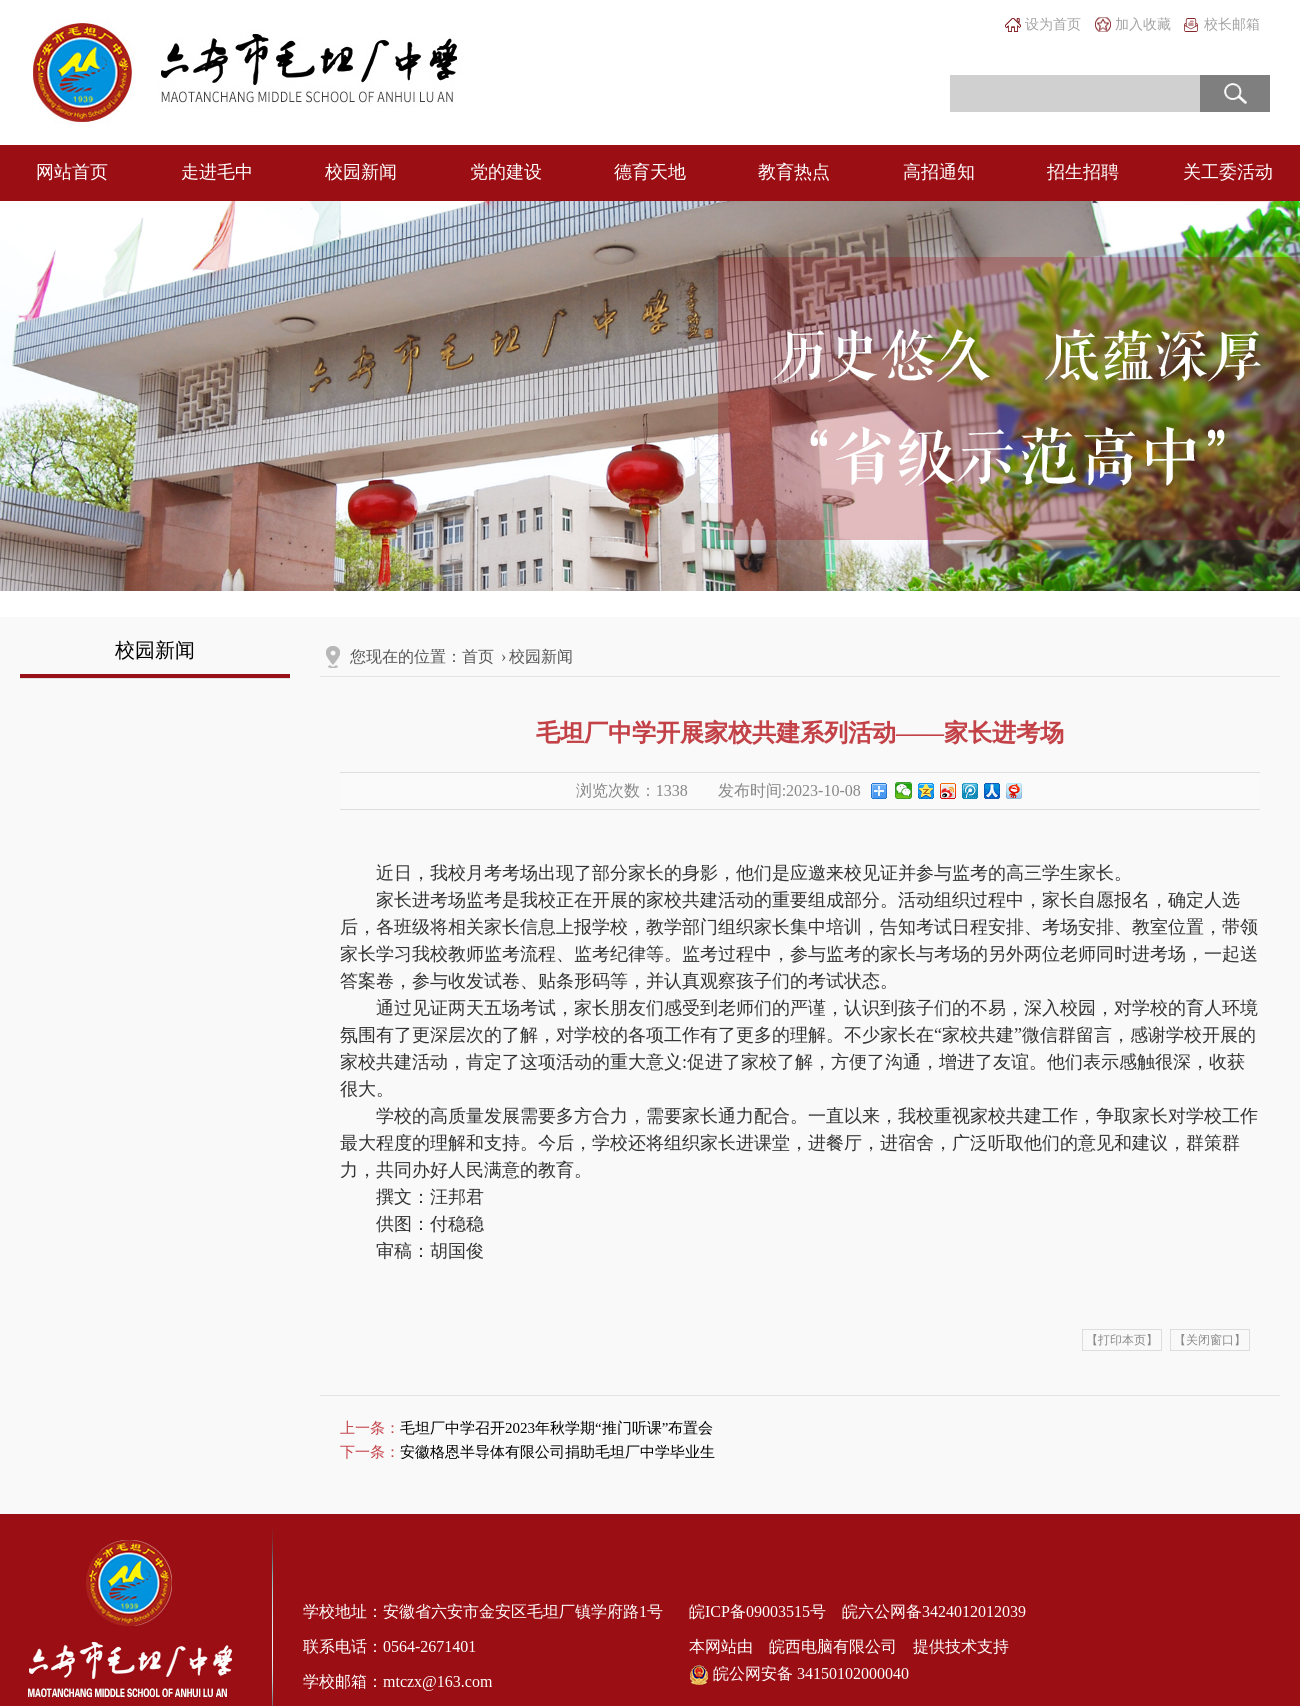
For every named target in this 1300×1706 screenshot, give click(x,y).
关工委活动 (1228, 172)
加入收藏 (1143, 24)
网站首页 (72, 172)
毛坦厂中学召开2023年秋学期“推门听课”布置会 (556, 1428)
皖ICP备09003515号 (757, 1611)
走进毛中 (217, 172)
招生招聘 (1083, 172)
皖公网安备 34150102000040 (799, 1674)
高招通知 (939, 172)
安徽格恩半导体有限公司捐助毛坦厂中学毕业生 (557, 1452)
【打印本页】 (1122, 1340)
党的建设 (506, 172)
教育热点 (794, 172)
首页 (478, 656)
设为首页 (1053, 24)
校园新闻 (361, 172)
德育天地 (650, 172)
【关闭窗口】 (1210, 1340)
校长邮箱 (1232, 24)
